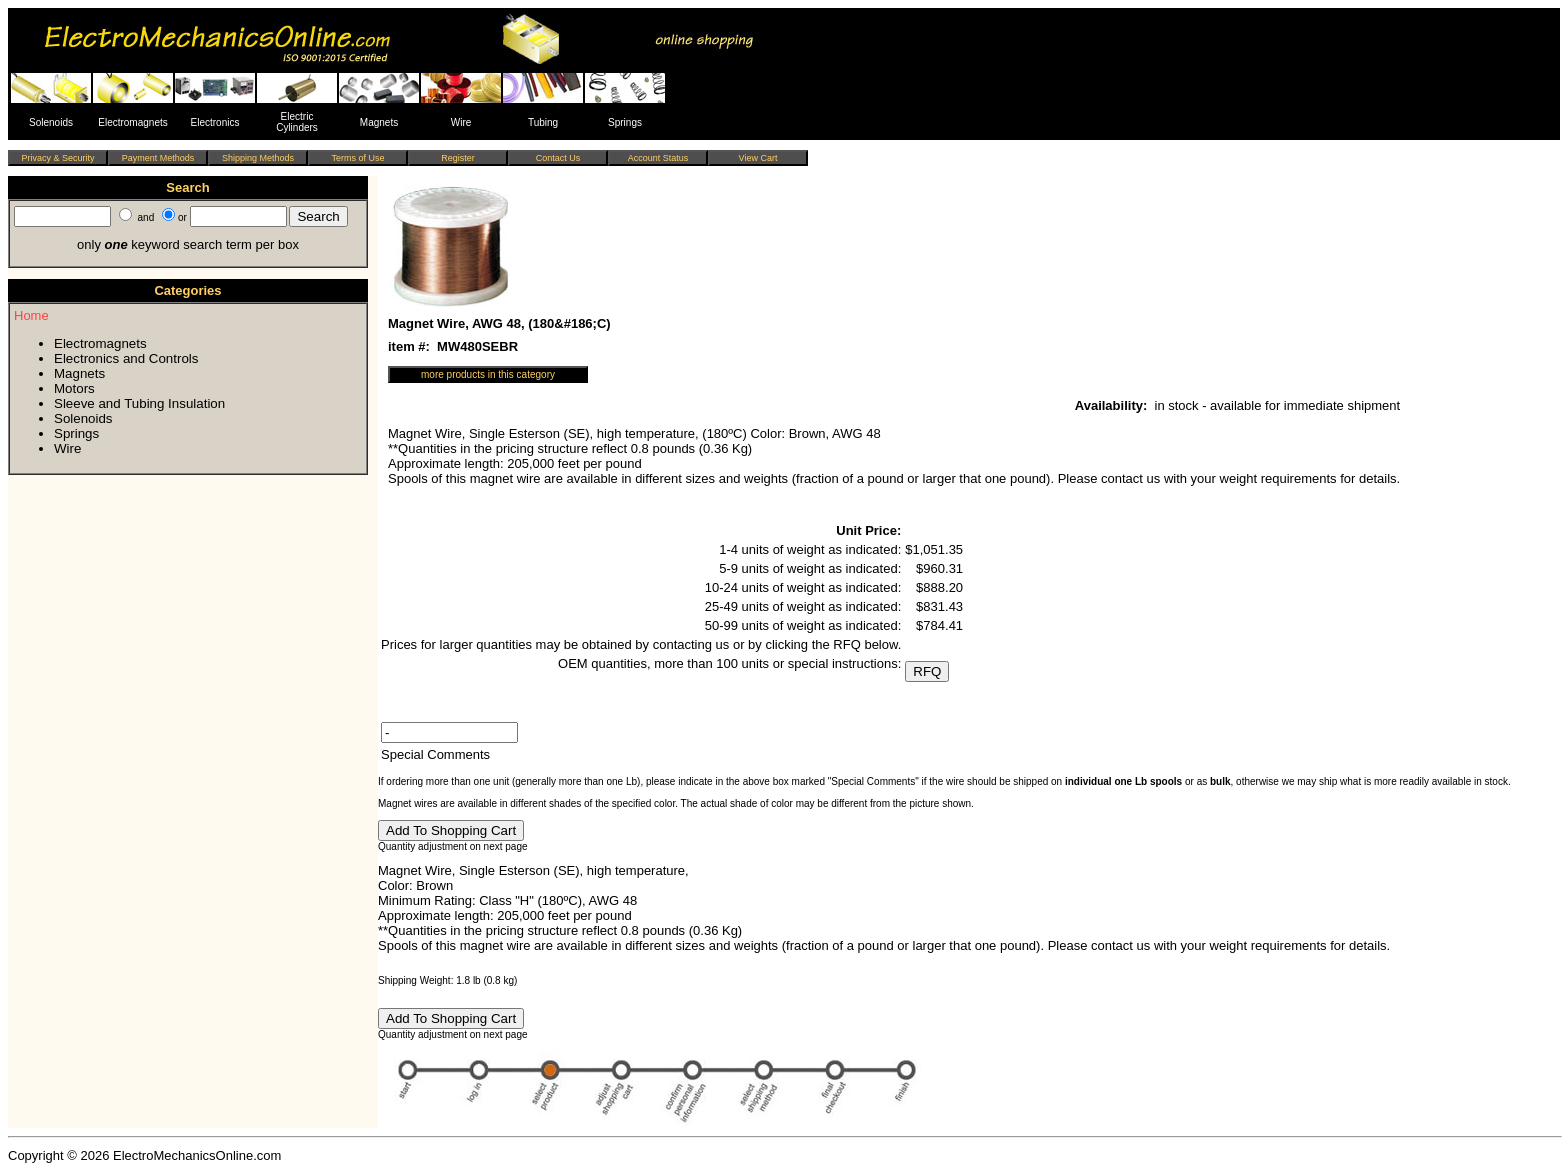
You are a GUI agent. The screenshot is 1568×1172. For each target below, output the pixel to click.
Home (31, 315)
